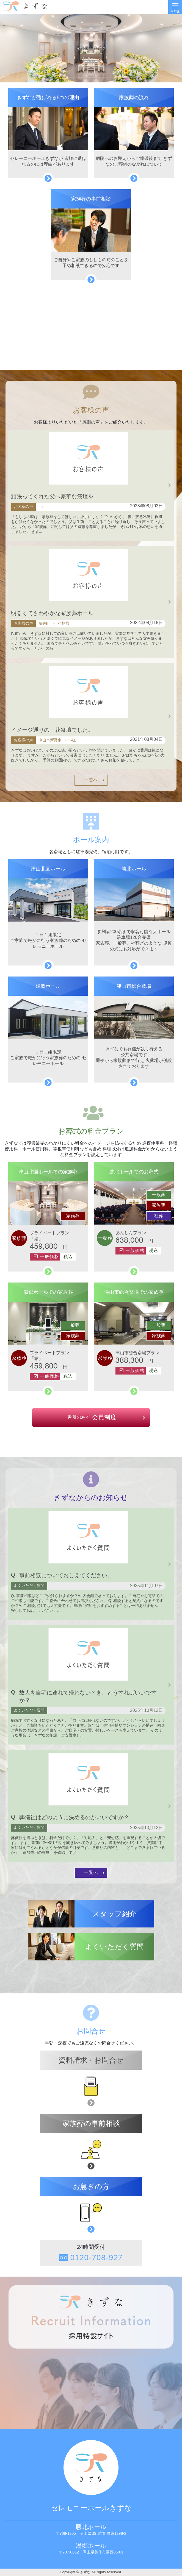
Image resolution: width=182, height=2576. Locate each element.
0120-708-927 (96, 2257)
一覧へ (91, 780)
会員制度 (91, 1417)
